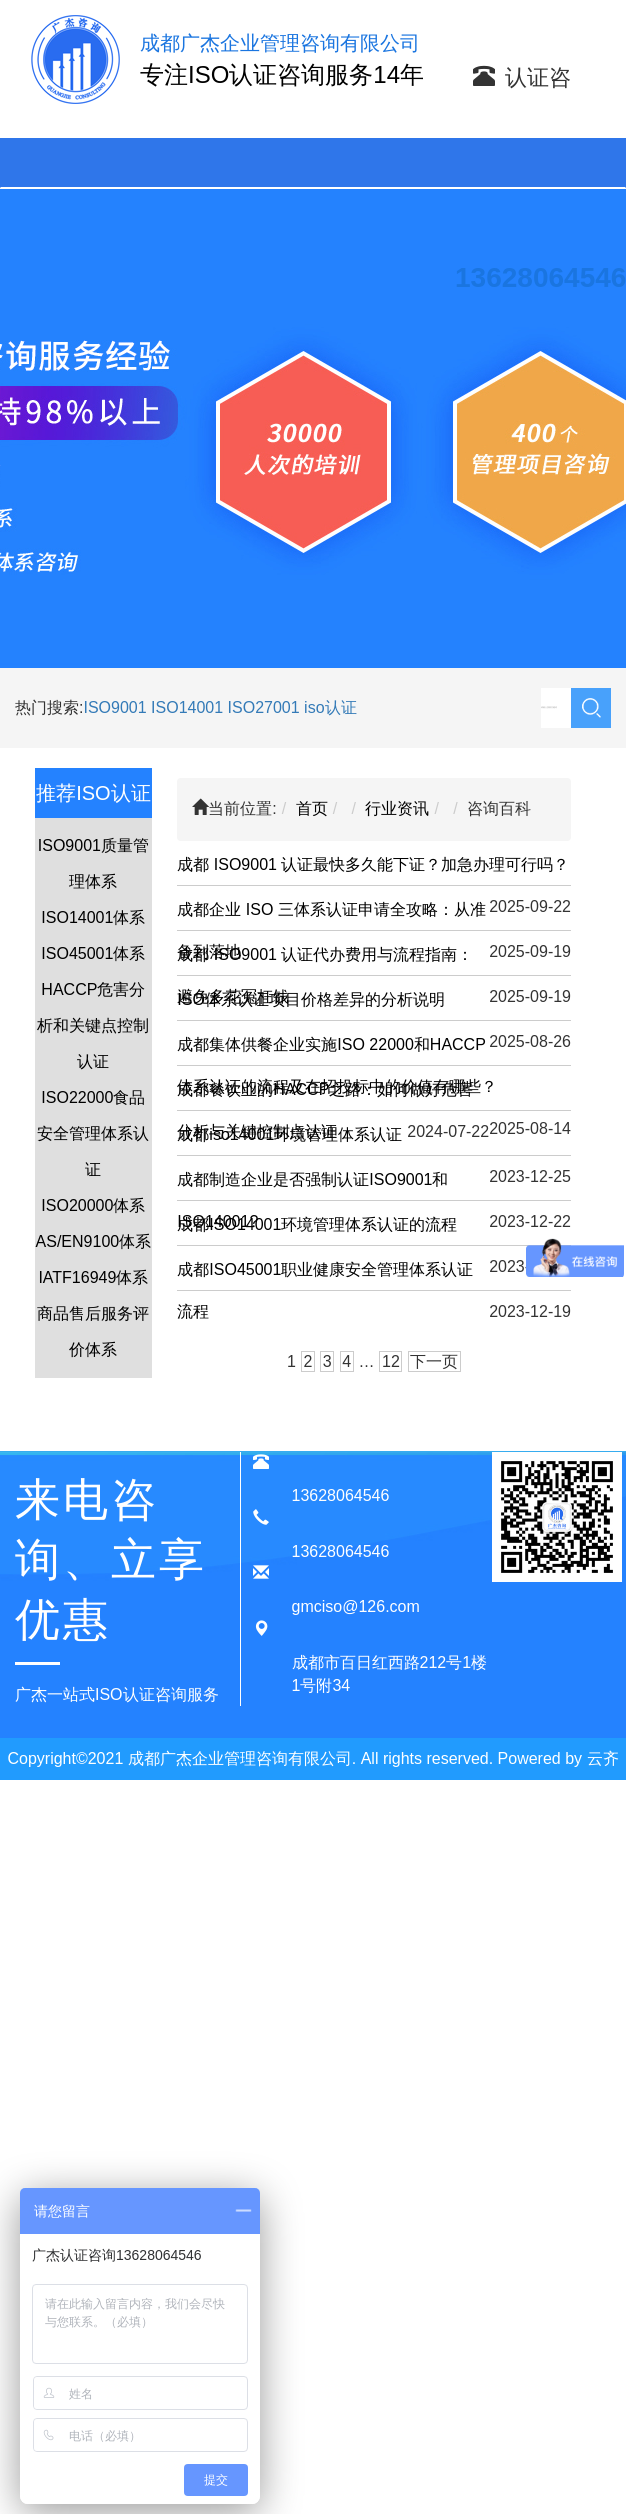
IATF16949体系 (93, 1277)
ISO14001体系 (93, 917)
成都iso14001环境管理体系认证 (289, 1134)
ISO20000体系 (93, 1205)
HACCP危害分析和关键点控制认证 (93, 1025)
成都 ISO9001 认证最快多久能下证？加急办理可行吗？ (373, 864)
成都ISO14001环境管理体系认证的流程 (317, 1224)
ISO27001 (264, 707)
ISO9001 (114, 707)
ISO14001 (189, 707)
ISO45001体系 (93, 953)
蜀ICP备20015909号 (339, 1800)
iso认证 (330, 707)
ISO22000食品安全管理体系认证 (93, 1133)
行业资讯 (397, 808)
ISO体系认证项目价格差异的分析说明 (311, 999)
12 (391, 1361)
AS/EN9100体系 (94, 1241)
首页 (312, 808)
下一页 (434, 1361)
